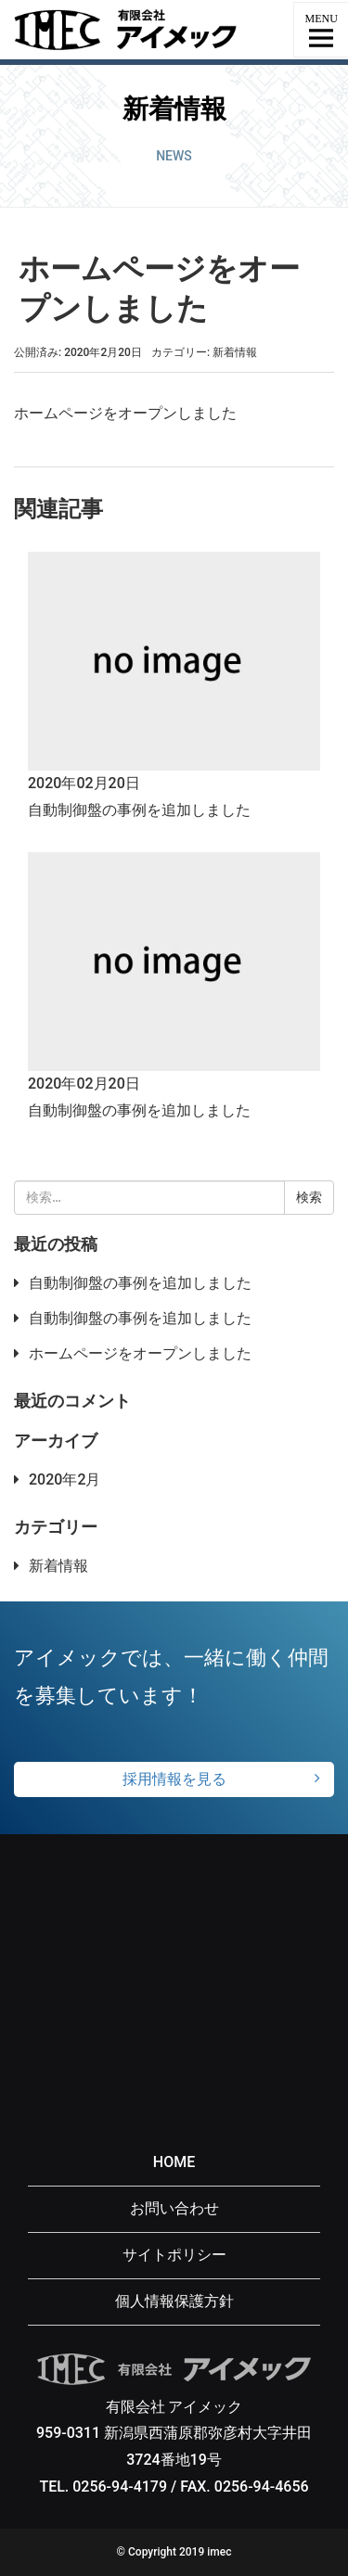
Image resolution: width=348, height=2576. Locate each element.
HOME (174, 2162)
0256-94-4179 (119, 2486)
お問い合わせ (174, 2208)
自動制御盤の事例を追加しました (139, 810)
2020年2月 (64, 1479)
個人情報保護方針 (174, 2301)
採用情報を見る (174, 1779)
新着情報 (235, 352)
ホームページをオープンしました (140, 1353)
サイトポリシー (174, 2255)
